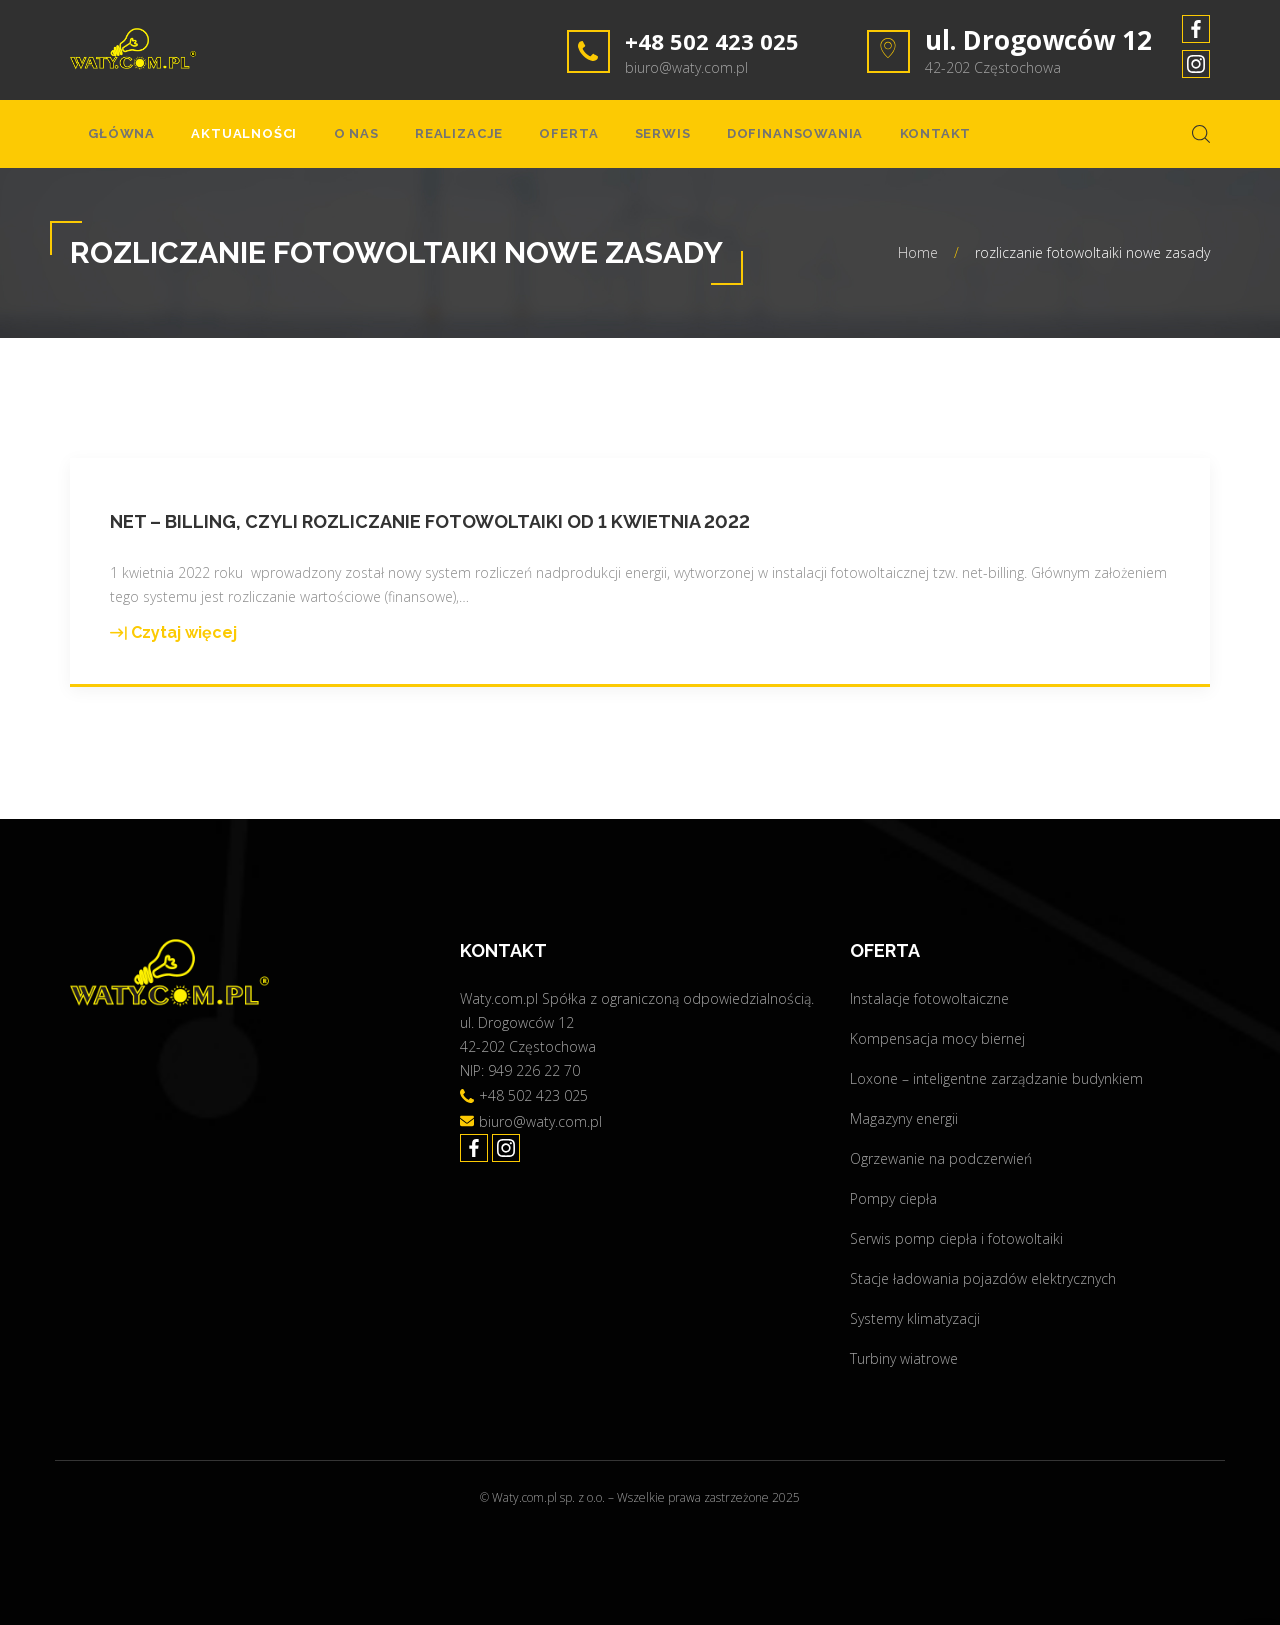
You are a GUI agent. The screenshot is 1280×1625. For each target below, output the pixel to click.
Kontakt (838, 140)
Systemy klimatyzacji (915, 1318)
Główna (116, 140)
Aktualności (225, 140)
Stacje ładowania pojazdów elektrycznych (983, 1278)
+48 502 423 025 (725, 40)
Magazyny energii (904, 1118)
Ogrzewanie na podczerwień (941, 1158)
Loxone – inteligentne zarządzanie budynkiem (996, 1078)
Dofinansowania (712, 140)
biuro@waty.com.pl (686, 67)
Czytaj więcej (173, 646)
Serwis (594, 140)
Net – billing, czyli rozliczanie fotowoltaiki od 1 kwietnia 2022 (430, 533)
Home (918, 264)
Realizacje (415, 140)
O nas (324, 140)
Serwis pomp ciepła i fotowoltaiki (956, 1238)
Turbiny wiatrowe (904, 1358)
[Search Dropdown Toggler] (1201, 140)
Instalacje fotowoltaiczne (929, 998)
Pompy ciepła (893, 1198)
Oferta (512, 140)
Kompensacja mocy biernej (937, 1038)
